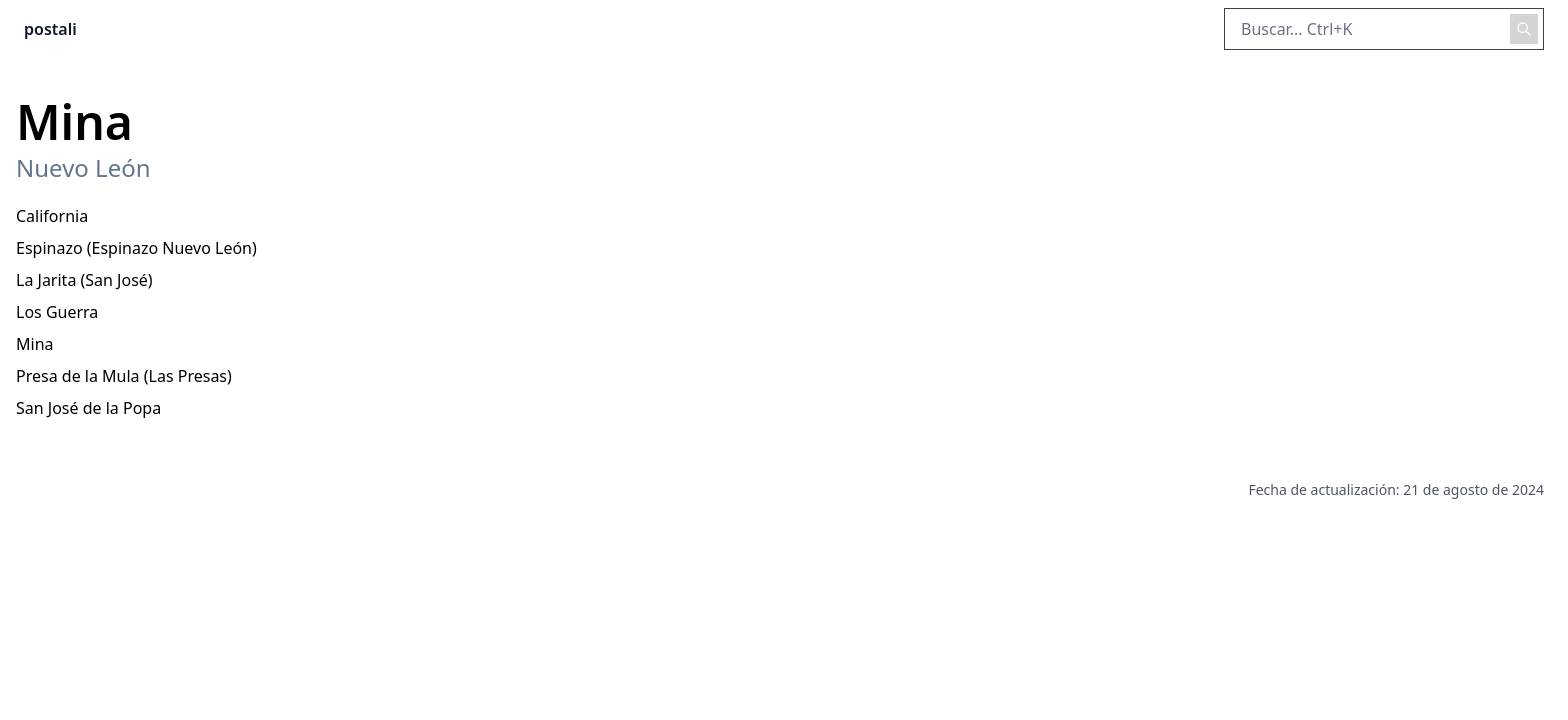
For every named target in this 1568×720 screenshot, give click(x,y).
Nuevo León (83, 168)
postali (50, 29)
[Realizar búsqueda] (1524, 29)
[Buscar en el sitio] (1384, 29)
